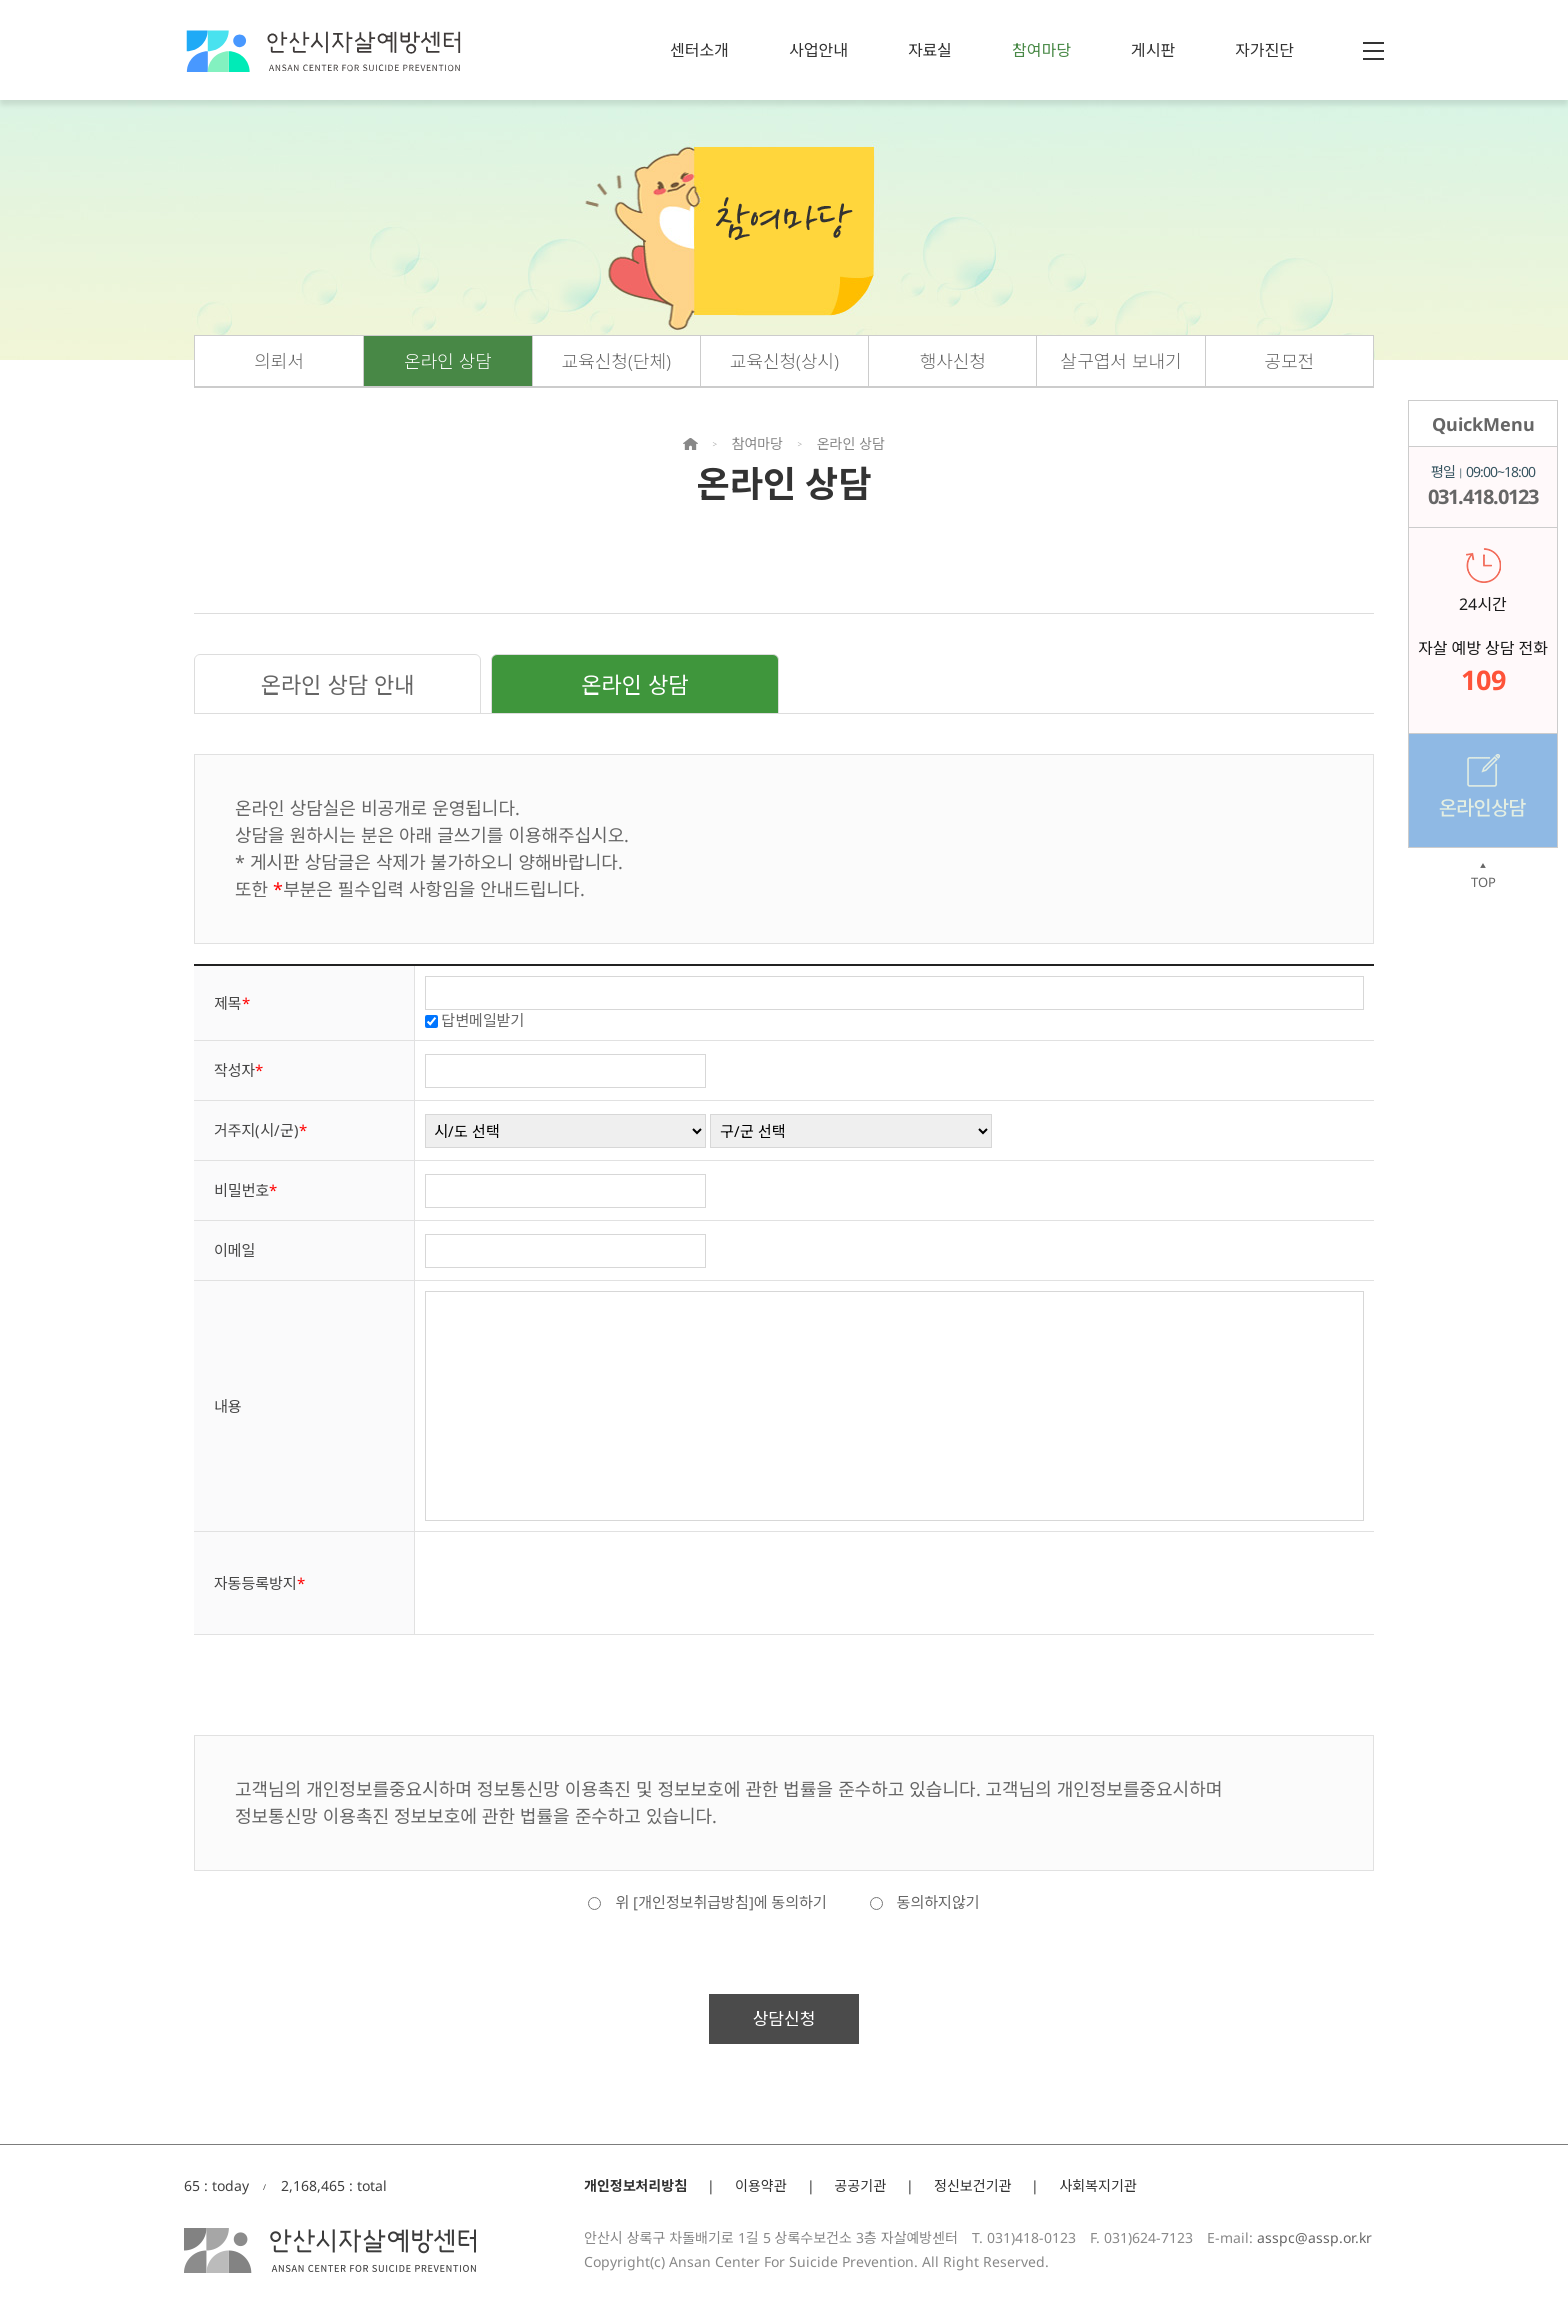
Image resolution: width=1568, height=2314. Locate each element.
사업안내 (818, 50)
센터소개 (699, 50)
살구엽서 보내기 (1121, 361)
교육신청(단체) (616, 361)
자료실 (930, 50)
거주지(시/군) (260, 1130)
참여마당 (1041, 50)
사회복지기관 (1097, 2185)
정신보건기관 (972, 2185)
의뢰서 (279, 361)
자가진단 (1264, 50)
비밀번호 (245, 1190)
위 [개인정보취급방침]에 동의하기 (707, 1902)
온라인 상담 (448, 361)
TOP (1483, 876)
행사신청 (953, 361)
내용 (228, 1406)
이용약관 (761, 2185)
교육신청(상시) (784, 361)
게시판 (1153, 50)
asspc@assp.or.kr (1314, 2237)
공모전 (1290, 361)
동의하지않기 (925, 1902)
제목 (232, 1003)
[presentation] (577, 1581)
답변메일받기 (483, 1020)
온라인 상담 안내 (338, 684)
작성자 (238, 1070)
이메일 (234, 1250)
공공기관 (861, 2185)
